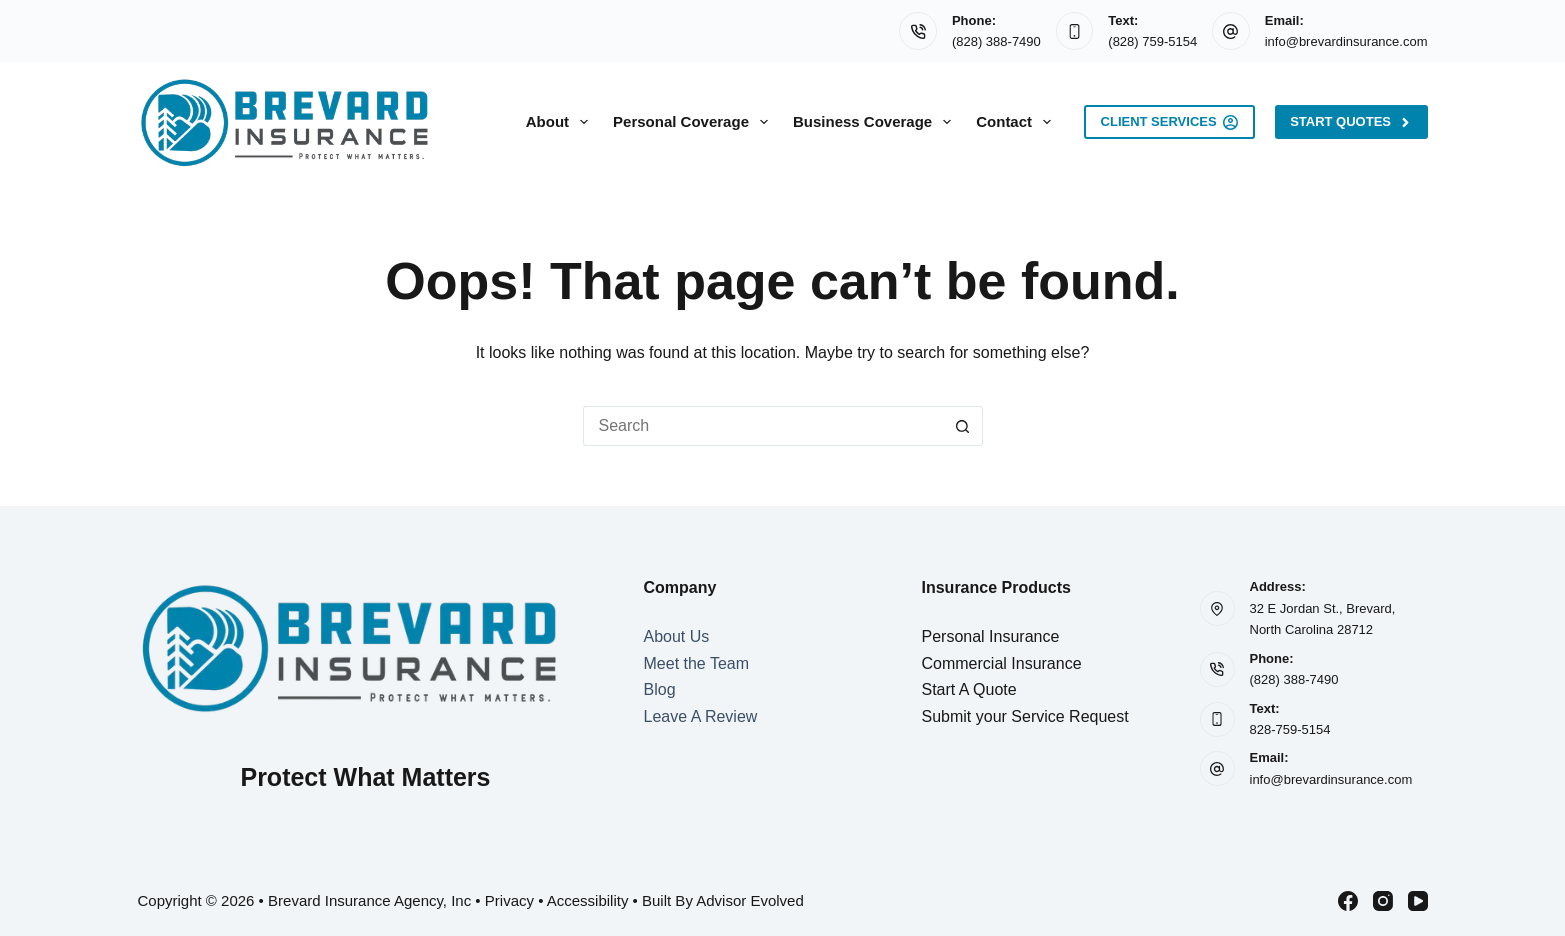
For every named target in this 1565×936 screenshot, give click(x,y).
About (561, 122)
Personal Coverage (694, 122)
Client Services (1170, 122)
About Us (677, 636)
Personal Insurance (991, 636)
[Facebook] (1348, 901)
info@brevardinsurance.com (1346, 41)
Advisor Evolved (750, 900)
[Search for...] (763, 426)
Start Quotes (1351, 122)
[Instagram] (1383, 901)
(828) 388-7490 (996, 41)
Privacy (509, 900)
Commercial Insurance (1002, 663)
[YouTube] (1418, 901)
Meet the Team (697, 663)
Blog (660, 689)
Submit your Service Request (1025, 716)
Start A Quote (969, 689)
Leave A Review (701, 716)
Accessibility (588, 900)
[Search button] (963, 426)
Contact (1017, 122)
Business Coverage (876, 122)
